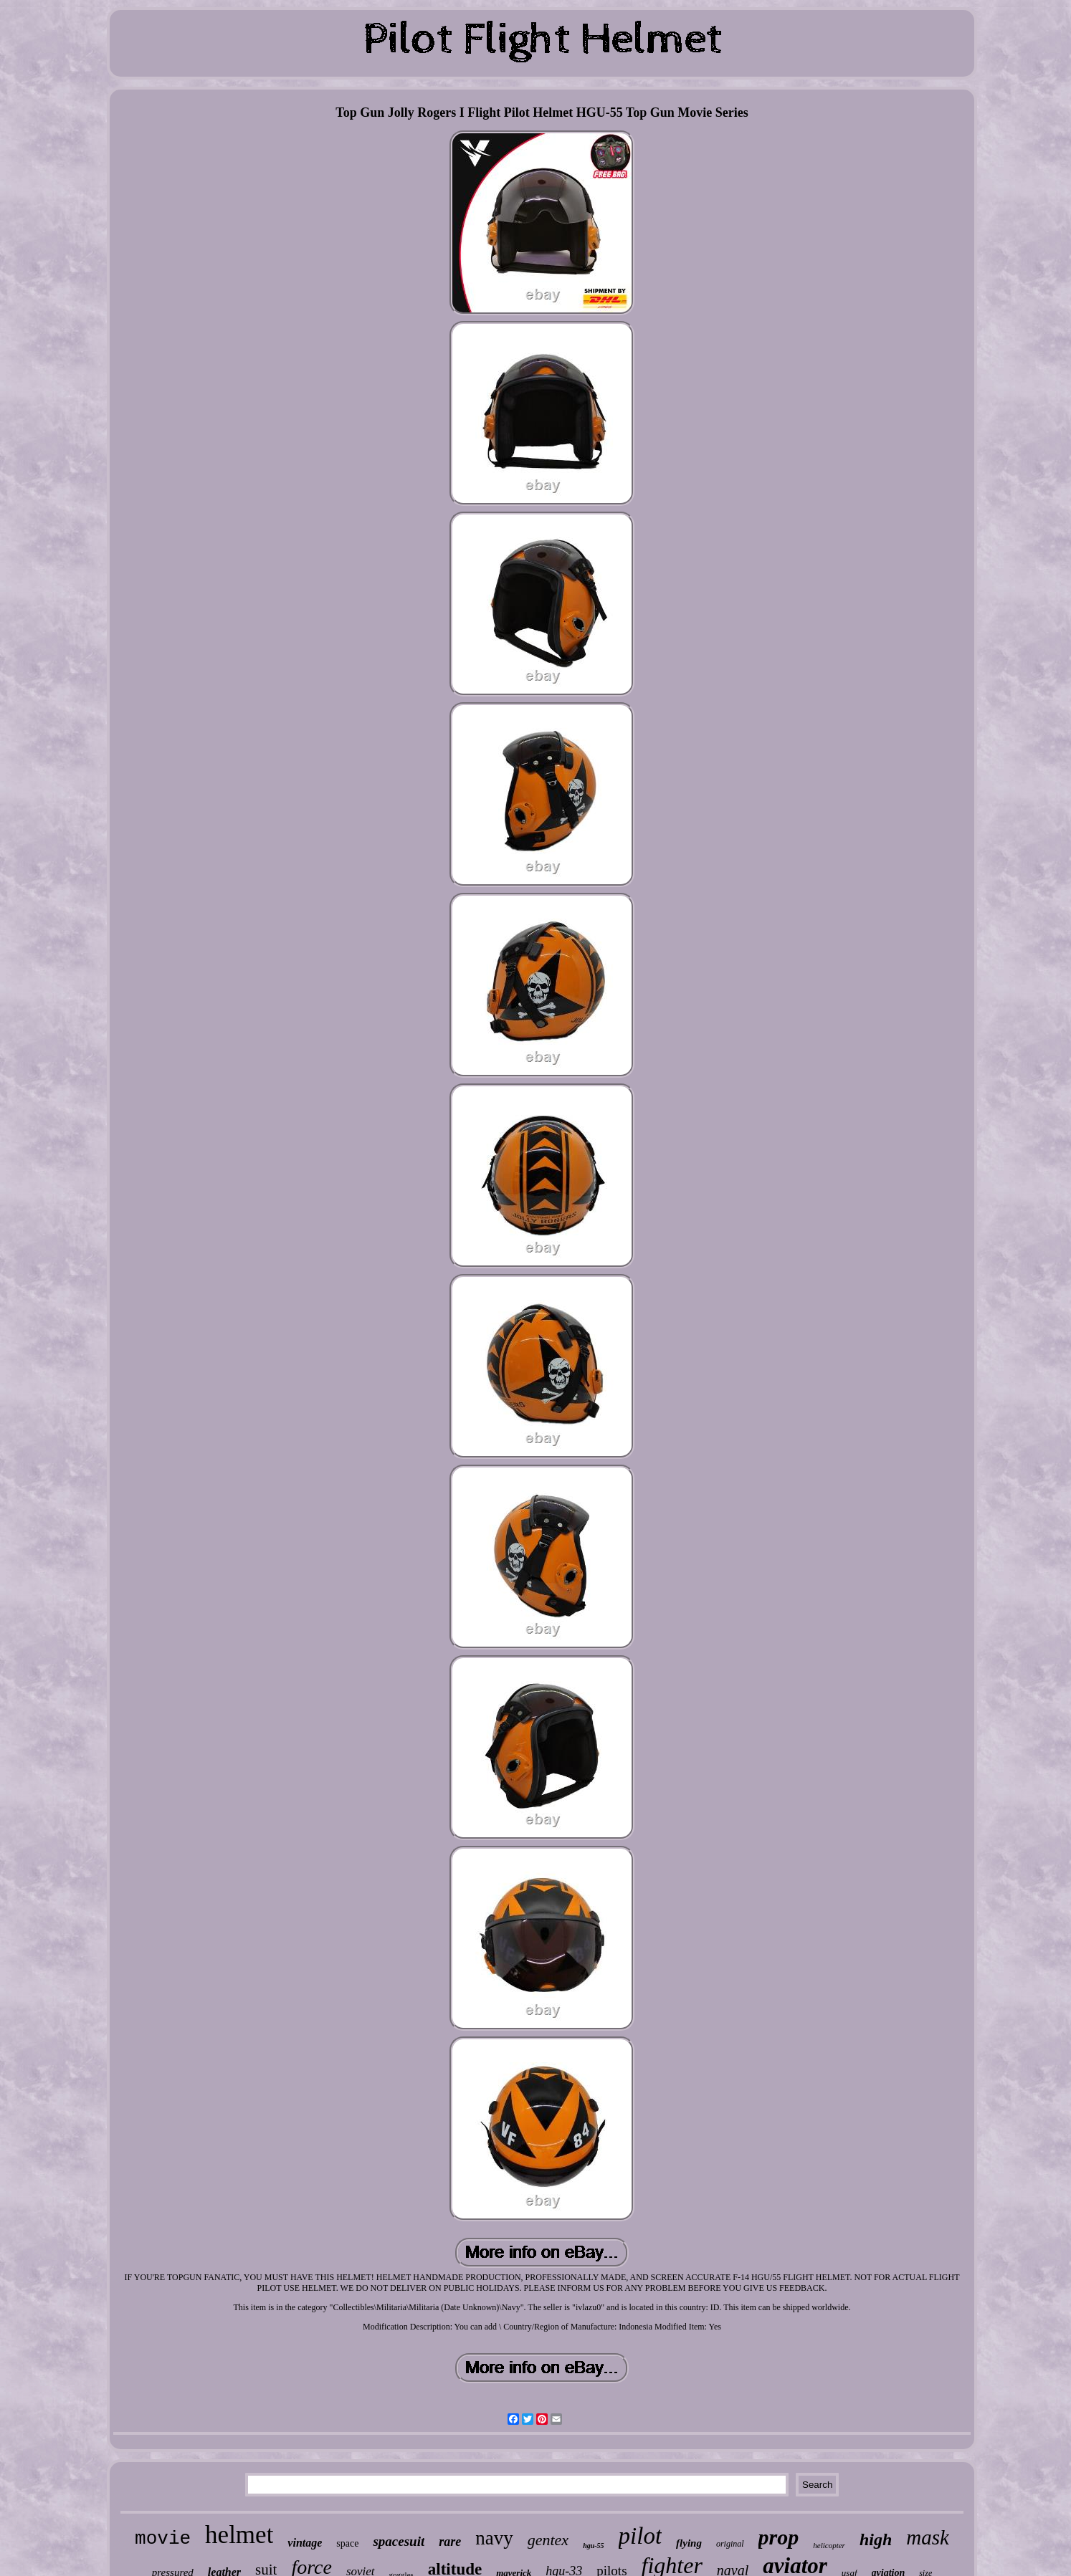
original (730, 2544)
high (876, 2539)
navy (494, 2538)
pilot (640, 2536)
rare (450, 2541)
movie (163, 2538)
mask (927, 2537)
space (347, 2543)
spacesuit (398, 2541)
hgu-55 (593, 2545)
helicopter (829, 2545)
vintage (304, 2543)
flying (689, 2543)
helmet (239, 2535)
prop (778, 2537)
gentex (548, 2540)
